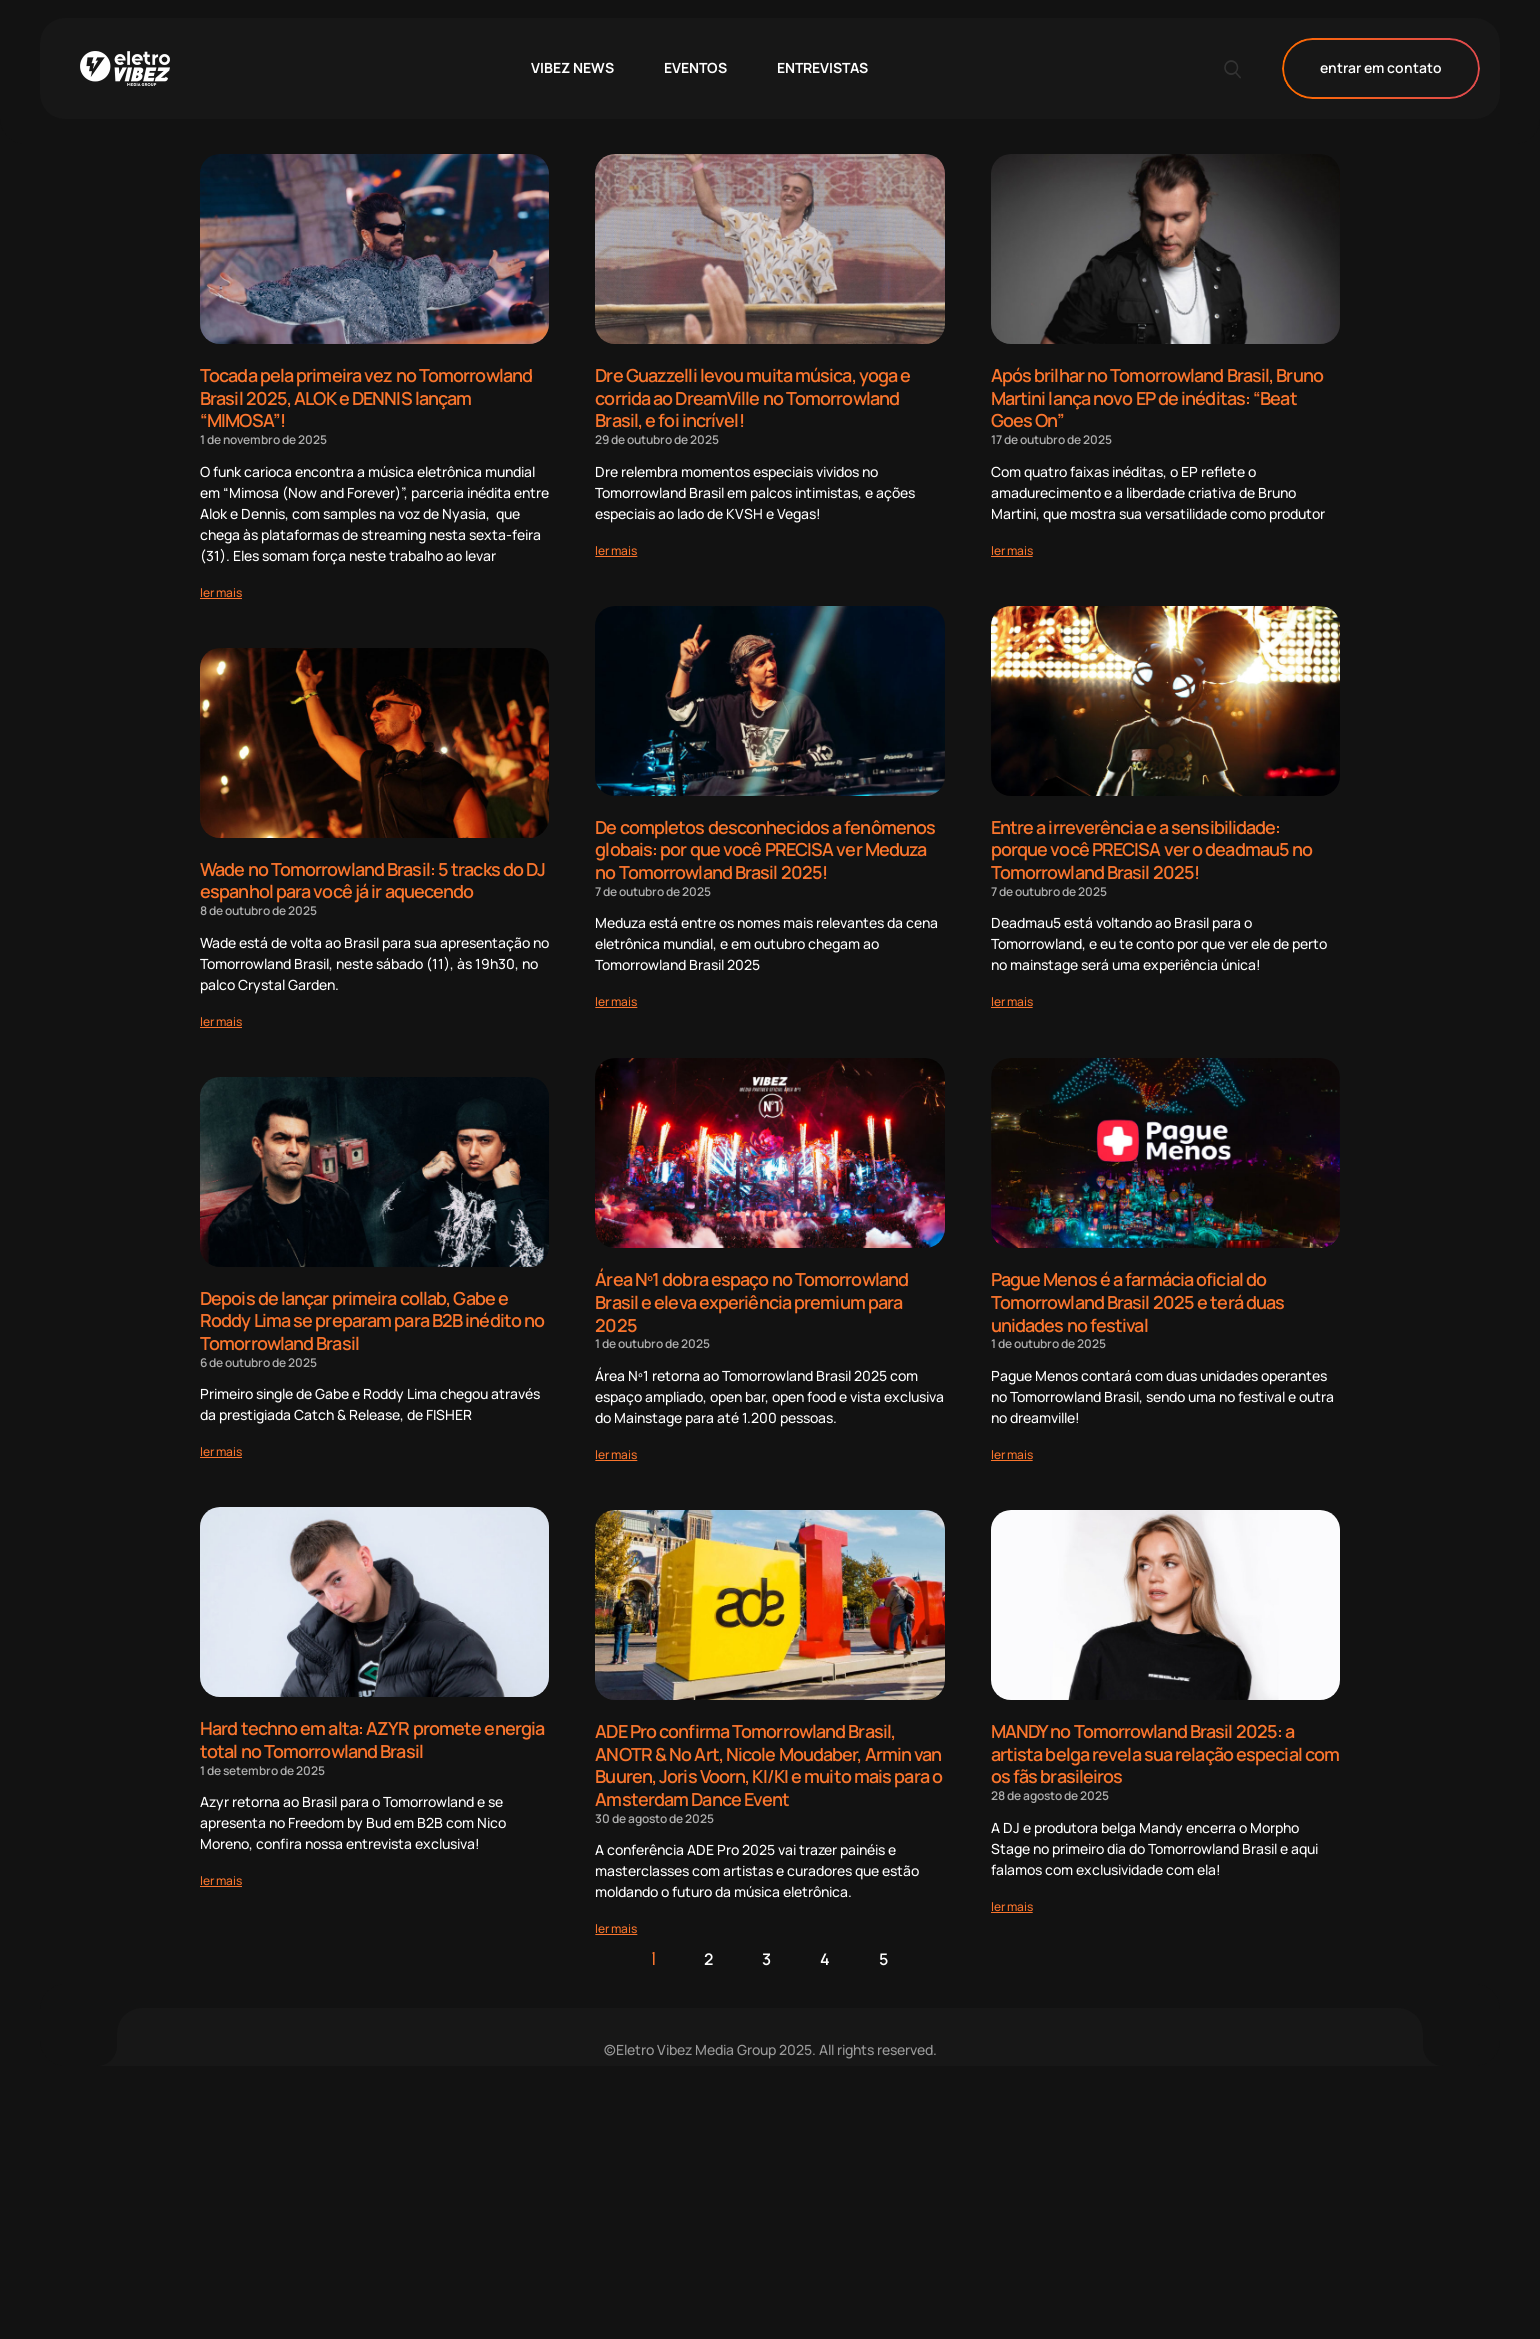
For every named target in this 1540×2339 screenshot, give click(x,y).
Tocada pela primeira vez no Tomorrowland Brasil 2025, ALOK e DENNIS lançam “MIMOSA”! (366, 397)
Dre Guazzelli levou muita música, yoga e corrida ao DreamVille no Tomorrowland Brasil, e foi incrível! (752, 397)
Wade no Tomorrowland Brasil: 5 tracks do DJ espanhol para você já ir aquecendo (372, 879)
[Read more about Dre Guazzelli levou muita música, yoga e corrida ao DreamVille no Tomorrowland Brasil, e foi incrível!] (616, 549)
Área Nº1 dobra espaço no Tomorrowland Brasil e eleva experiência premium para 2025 (751, 1299)
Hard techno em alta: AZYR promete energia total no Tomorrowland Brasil (372, 1738)
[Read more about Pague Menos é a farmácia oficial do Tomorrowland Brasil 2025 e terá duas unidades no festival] (1012, 1452)
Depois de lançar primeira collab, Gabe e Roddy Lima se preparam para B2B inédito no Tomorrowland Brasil (372, 1319)
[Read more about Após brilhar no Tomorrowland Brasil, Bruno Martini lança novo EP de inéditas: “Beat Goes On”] (1012, 549)
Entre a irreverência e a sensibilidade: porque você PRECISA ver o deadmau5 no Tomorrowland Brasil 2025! (1152, 848)
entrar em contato (1381, 68)
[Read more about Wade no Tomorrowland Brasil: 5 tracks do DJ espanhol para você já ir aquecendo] (221, 1020)
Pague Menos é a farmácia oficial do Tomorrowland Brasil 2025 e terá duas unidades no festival (1138, 1299)
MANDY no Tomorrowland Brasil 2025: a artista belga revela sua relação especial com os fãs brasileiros (1165, 1751)
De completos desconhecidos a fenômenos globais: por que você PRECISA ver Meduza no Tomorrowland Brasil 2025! (765, 848)
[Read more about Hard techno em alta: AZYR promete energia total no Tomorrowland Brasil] (221, 1879)
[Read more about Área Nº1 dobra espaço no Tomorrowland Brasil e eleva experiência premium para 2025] (616, 1452)
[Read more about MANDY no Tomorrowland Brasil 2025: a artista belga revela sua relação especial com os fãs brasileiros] (1012, 1903)
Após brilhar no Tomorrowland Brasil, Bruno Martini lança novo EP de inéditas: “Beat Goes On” (1157, 397)
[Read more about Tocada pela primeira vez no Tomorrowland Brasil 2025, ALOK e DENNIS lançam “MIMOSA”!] (221, 591)
